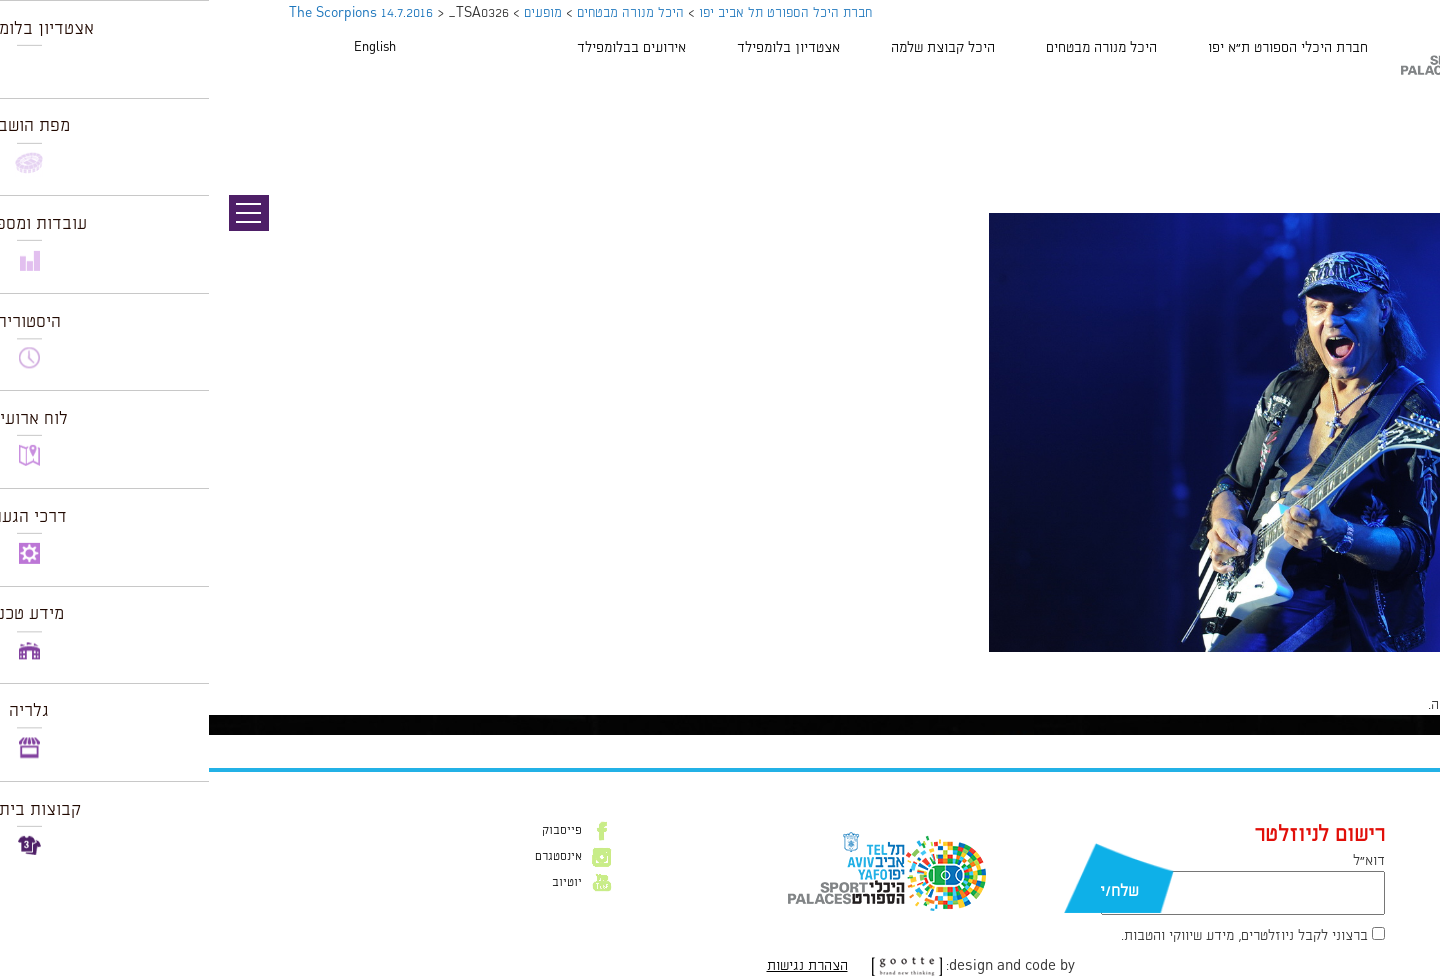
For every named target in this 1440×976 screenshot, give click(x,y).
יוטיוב (358, 883)
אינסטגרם (349, 857)
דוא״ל (1160, 861)
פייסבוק (353, 831)
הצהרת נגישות (598, 966)
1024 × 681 (1333, 662)
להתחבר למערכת (1374, 705)
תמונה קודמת (1402, 105)
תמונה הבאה (1405, 125)
